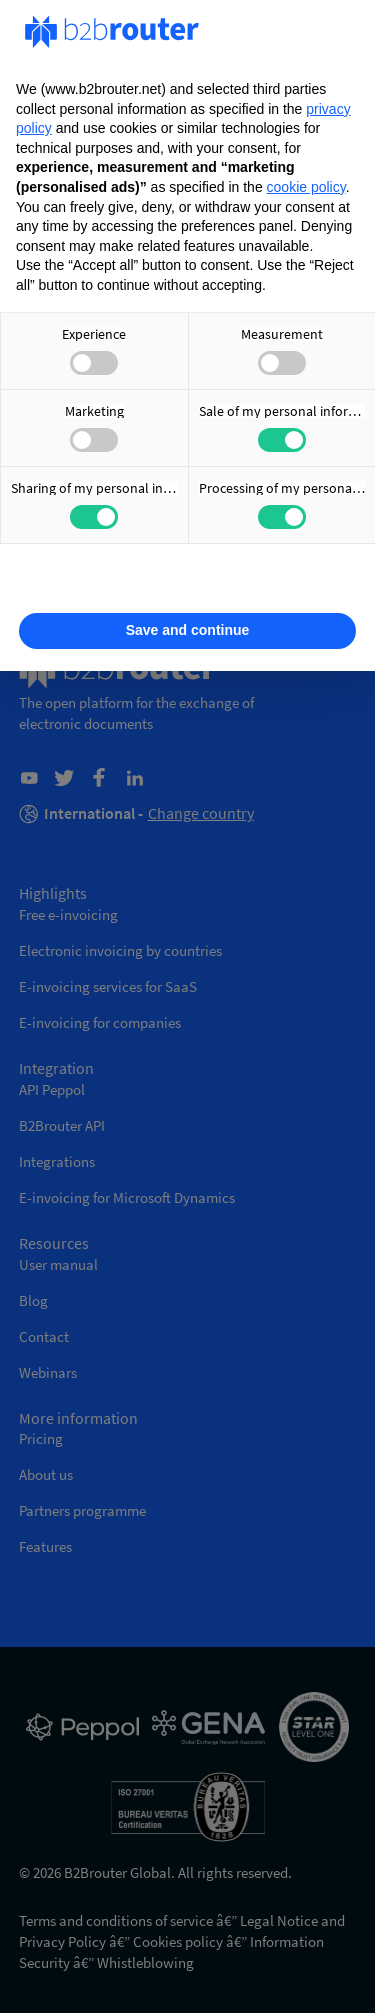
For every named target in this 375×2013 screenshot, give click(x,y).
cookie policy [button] (306, 187)
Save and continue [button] (188, 630)
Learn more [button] (187, 583)
